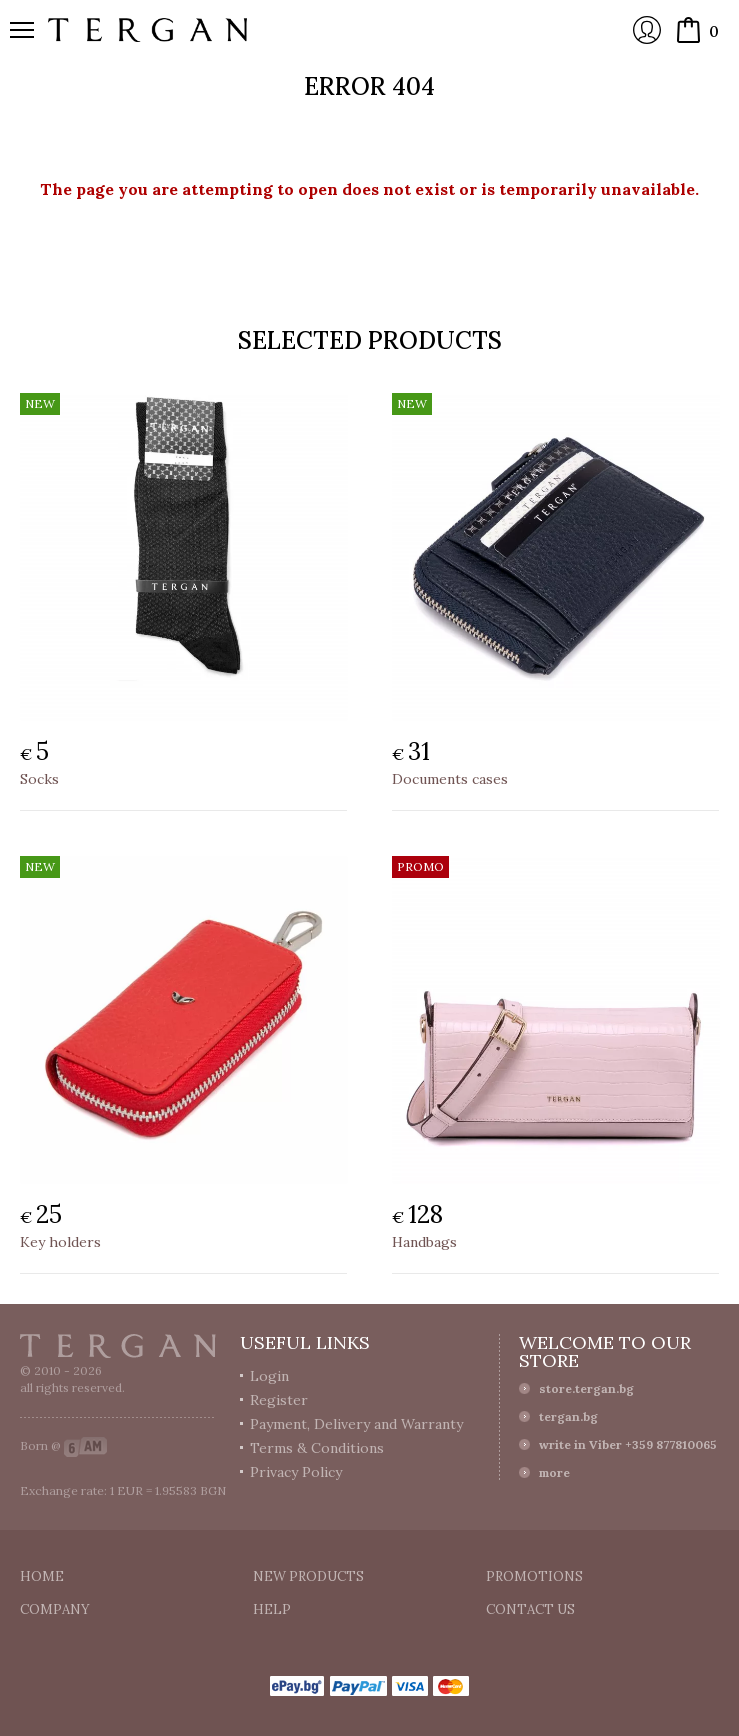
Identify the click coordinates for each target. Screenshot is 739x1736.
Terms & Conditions (317, 1448)
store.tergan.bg (586, 1388)
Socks (39, 779)
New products (308, 1576)
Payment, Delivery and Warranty (356, 1424)
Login (647, 30)
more (554, 1472)
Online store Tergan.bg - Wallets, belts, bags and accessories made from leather (148, 30)
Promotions (534, 1576)
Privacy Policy (296, 1472)
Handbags (424, 1242)
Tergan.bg (118, 1346)
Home (42, 1576)
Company (55, 1609)
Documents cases (450, 779)
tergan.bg (568, 1416)
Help (272, 1609)
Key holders (60, 1242)
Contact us (530, 1609)
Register (279, 1400)
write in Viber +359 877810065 (628, 1444)
